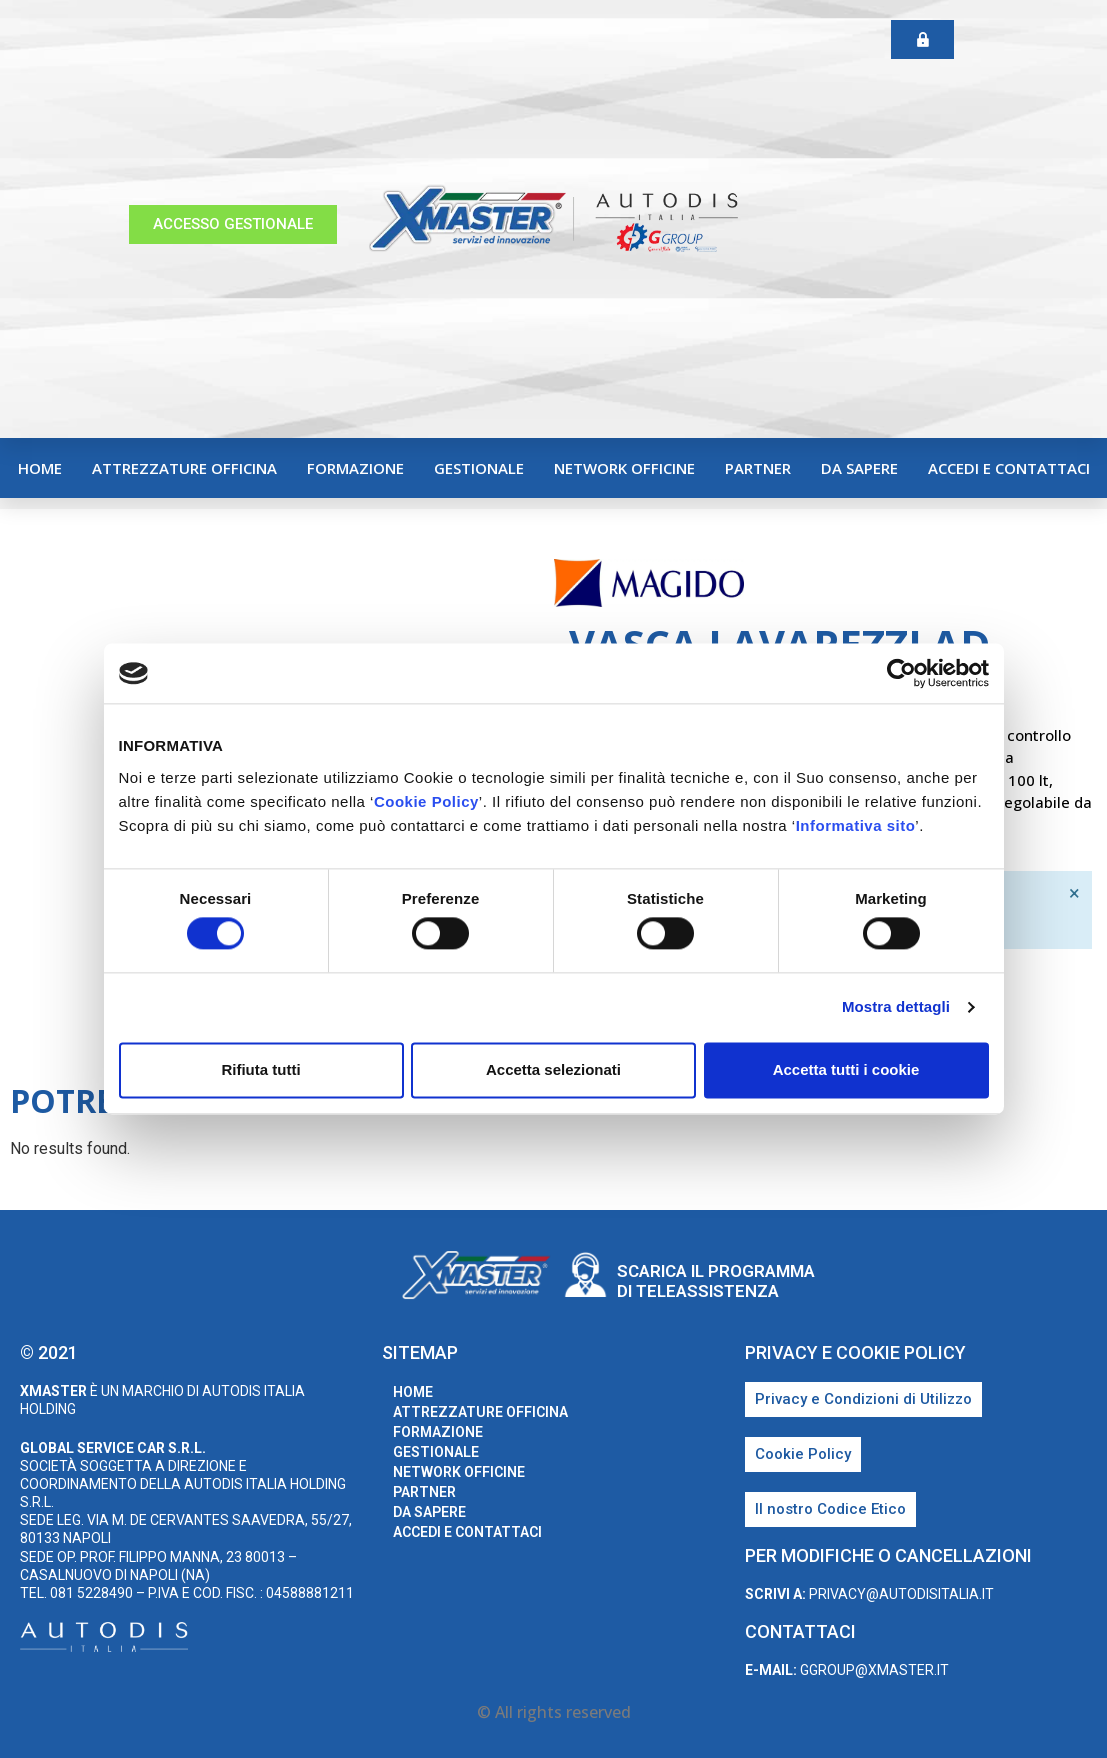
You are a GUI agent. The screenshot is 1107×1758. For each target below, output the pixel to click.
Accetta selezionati (553, 1069)
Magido (1055, 586)
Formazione (355, 468)
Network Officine (624, 468)
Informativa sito (856, 825)
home (40, 468)
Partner (758, 468)
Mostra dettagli (896, 1007)
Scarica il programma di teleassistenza (716, 1281)
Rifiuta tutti (260, 1069)
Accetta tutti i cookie (846, 1069)
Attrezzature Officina (184, 468)
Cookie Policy (426, 801)
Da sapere (859, 468)
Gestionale (479, 468)
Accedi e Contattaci (1009, 468)
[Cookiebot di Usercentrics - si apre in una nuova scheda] (901, 673)
